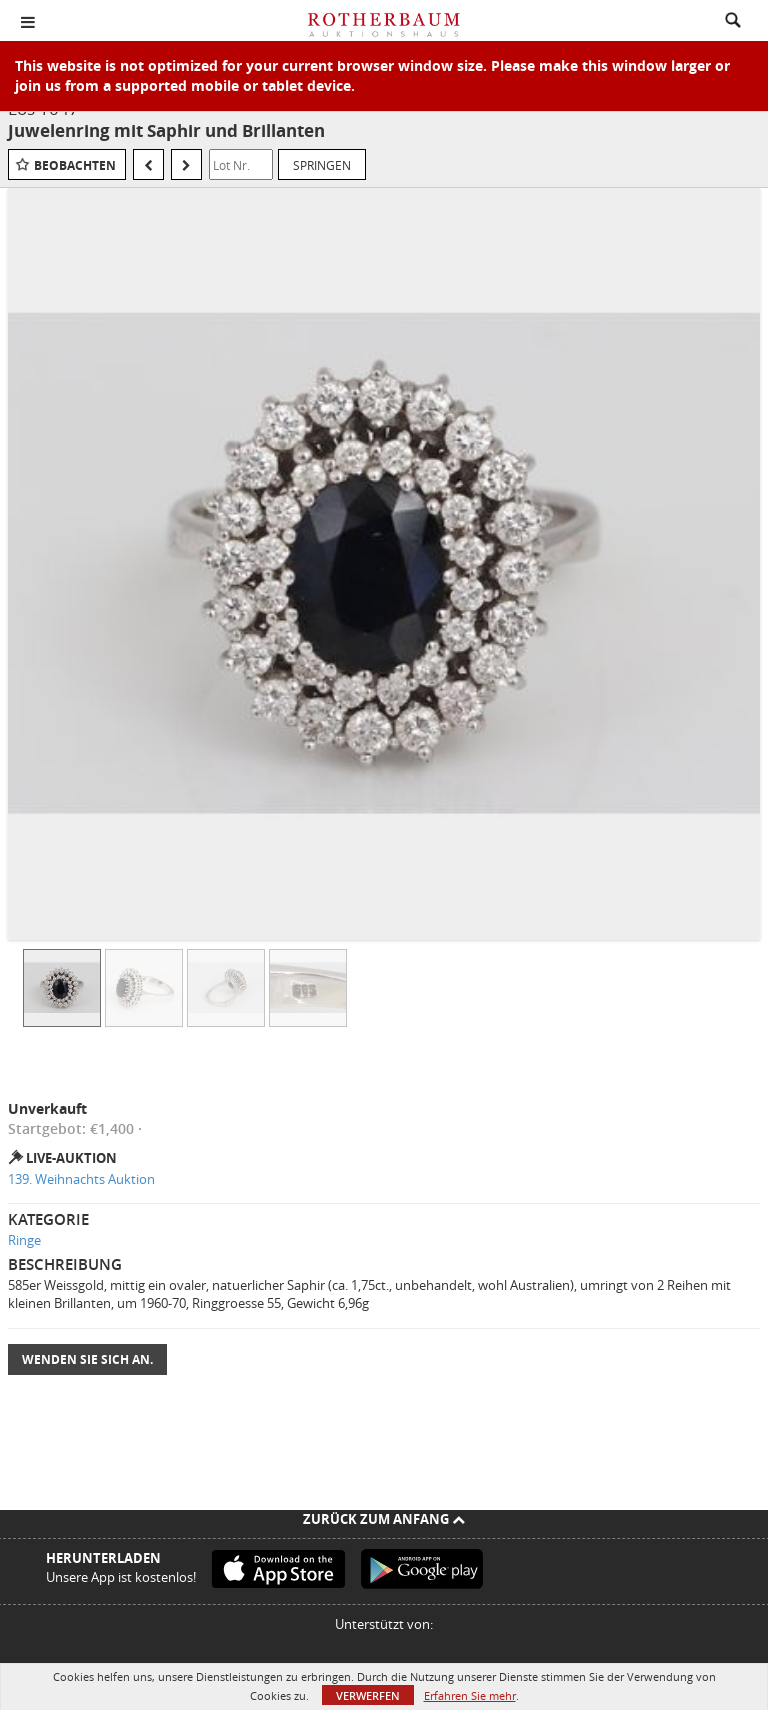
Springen (322, 165)
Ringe (24, 1240)
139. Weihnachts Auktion (81, 1179)
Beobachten (75, 165)
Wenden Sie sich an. (87, 1359)
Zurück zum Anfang (384, 1519)
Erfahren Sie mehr (470, 1695)
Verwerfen (368, 1695)
